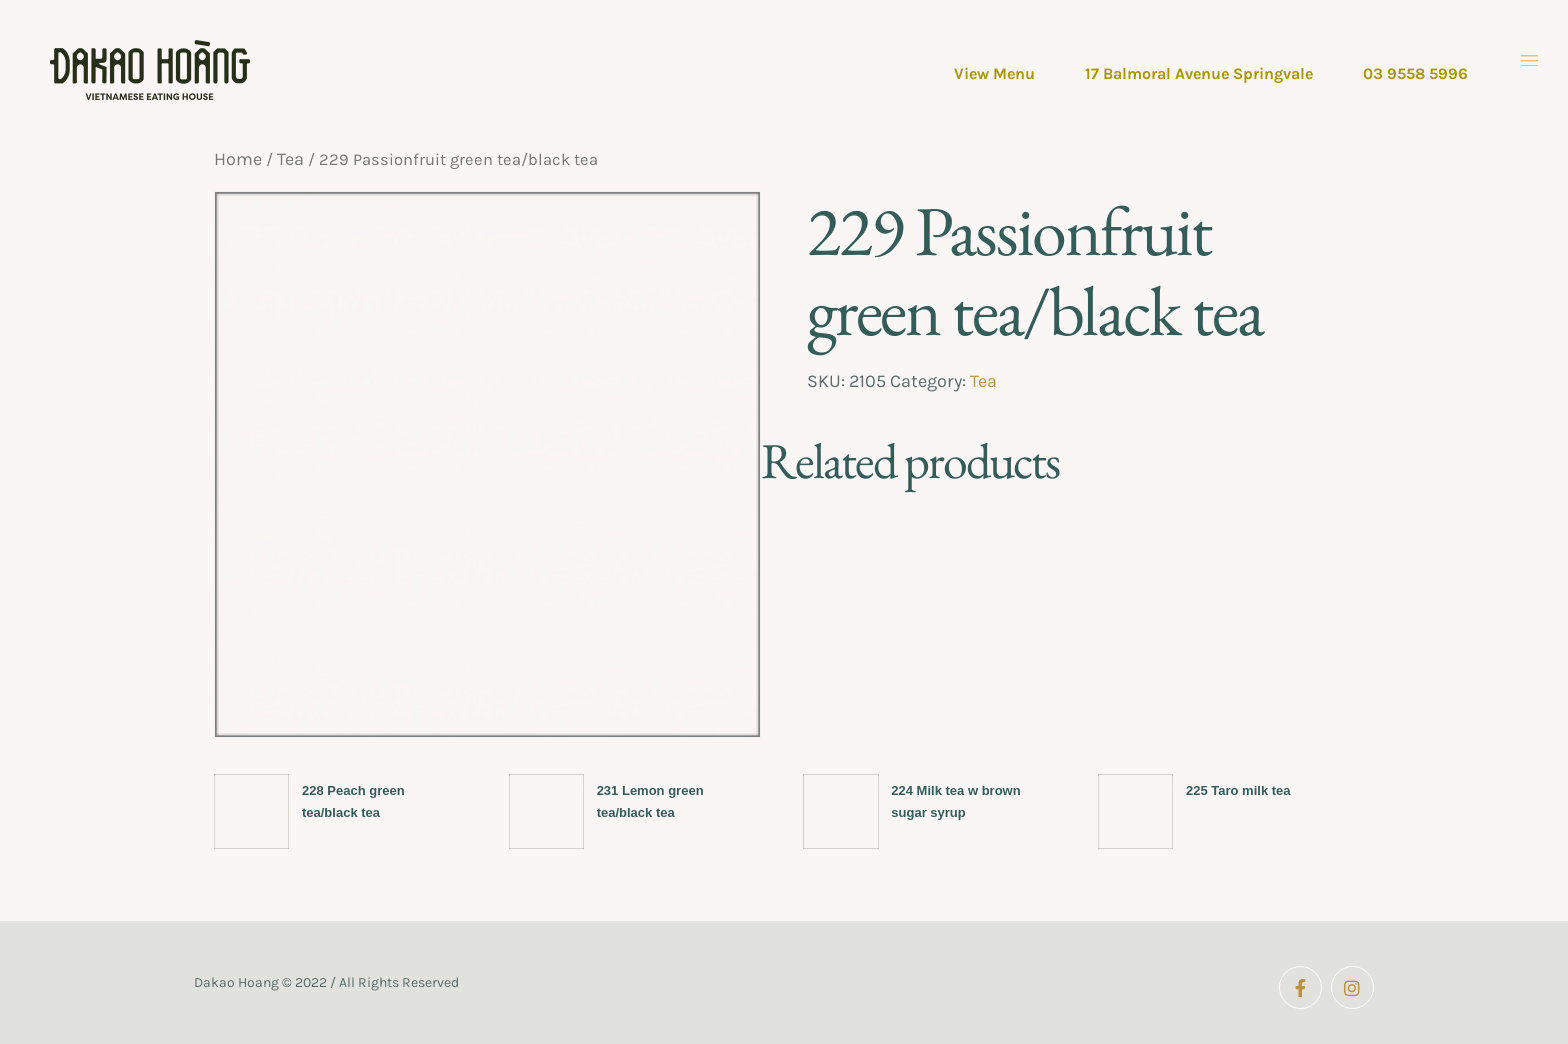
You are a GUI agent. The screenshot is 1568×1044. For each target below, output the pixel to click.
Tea (290, 159)
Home (238, 159)
